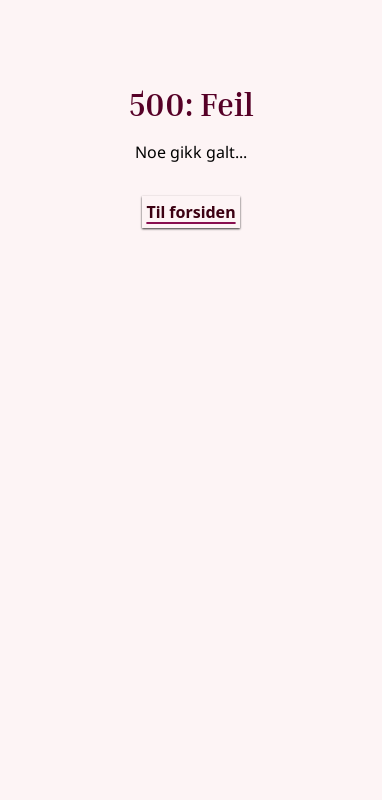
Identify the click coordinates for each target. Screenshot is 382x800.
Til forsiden (190, 212)
